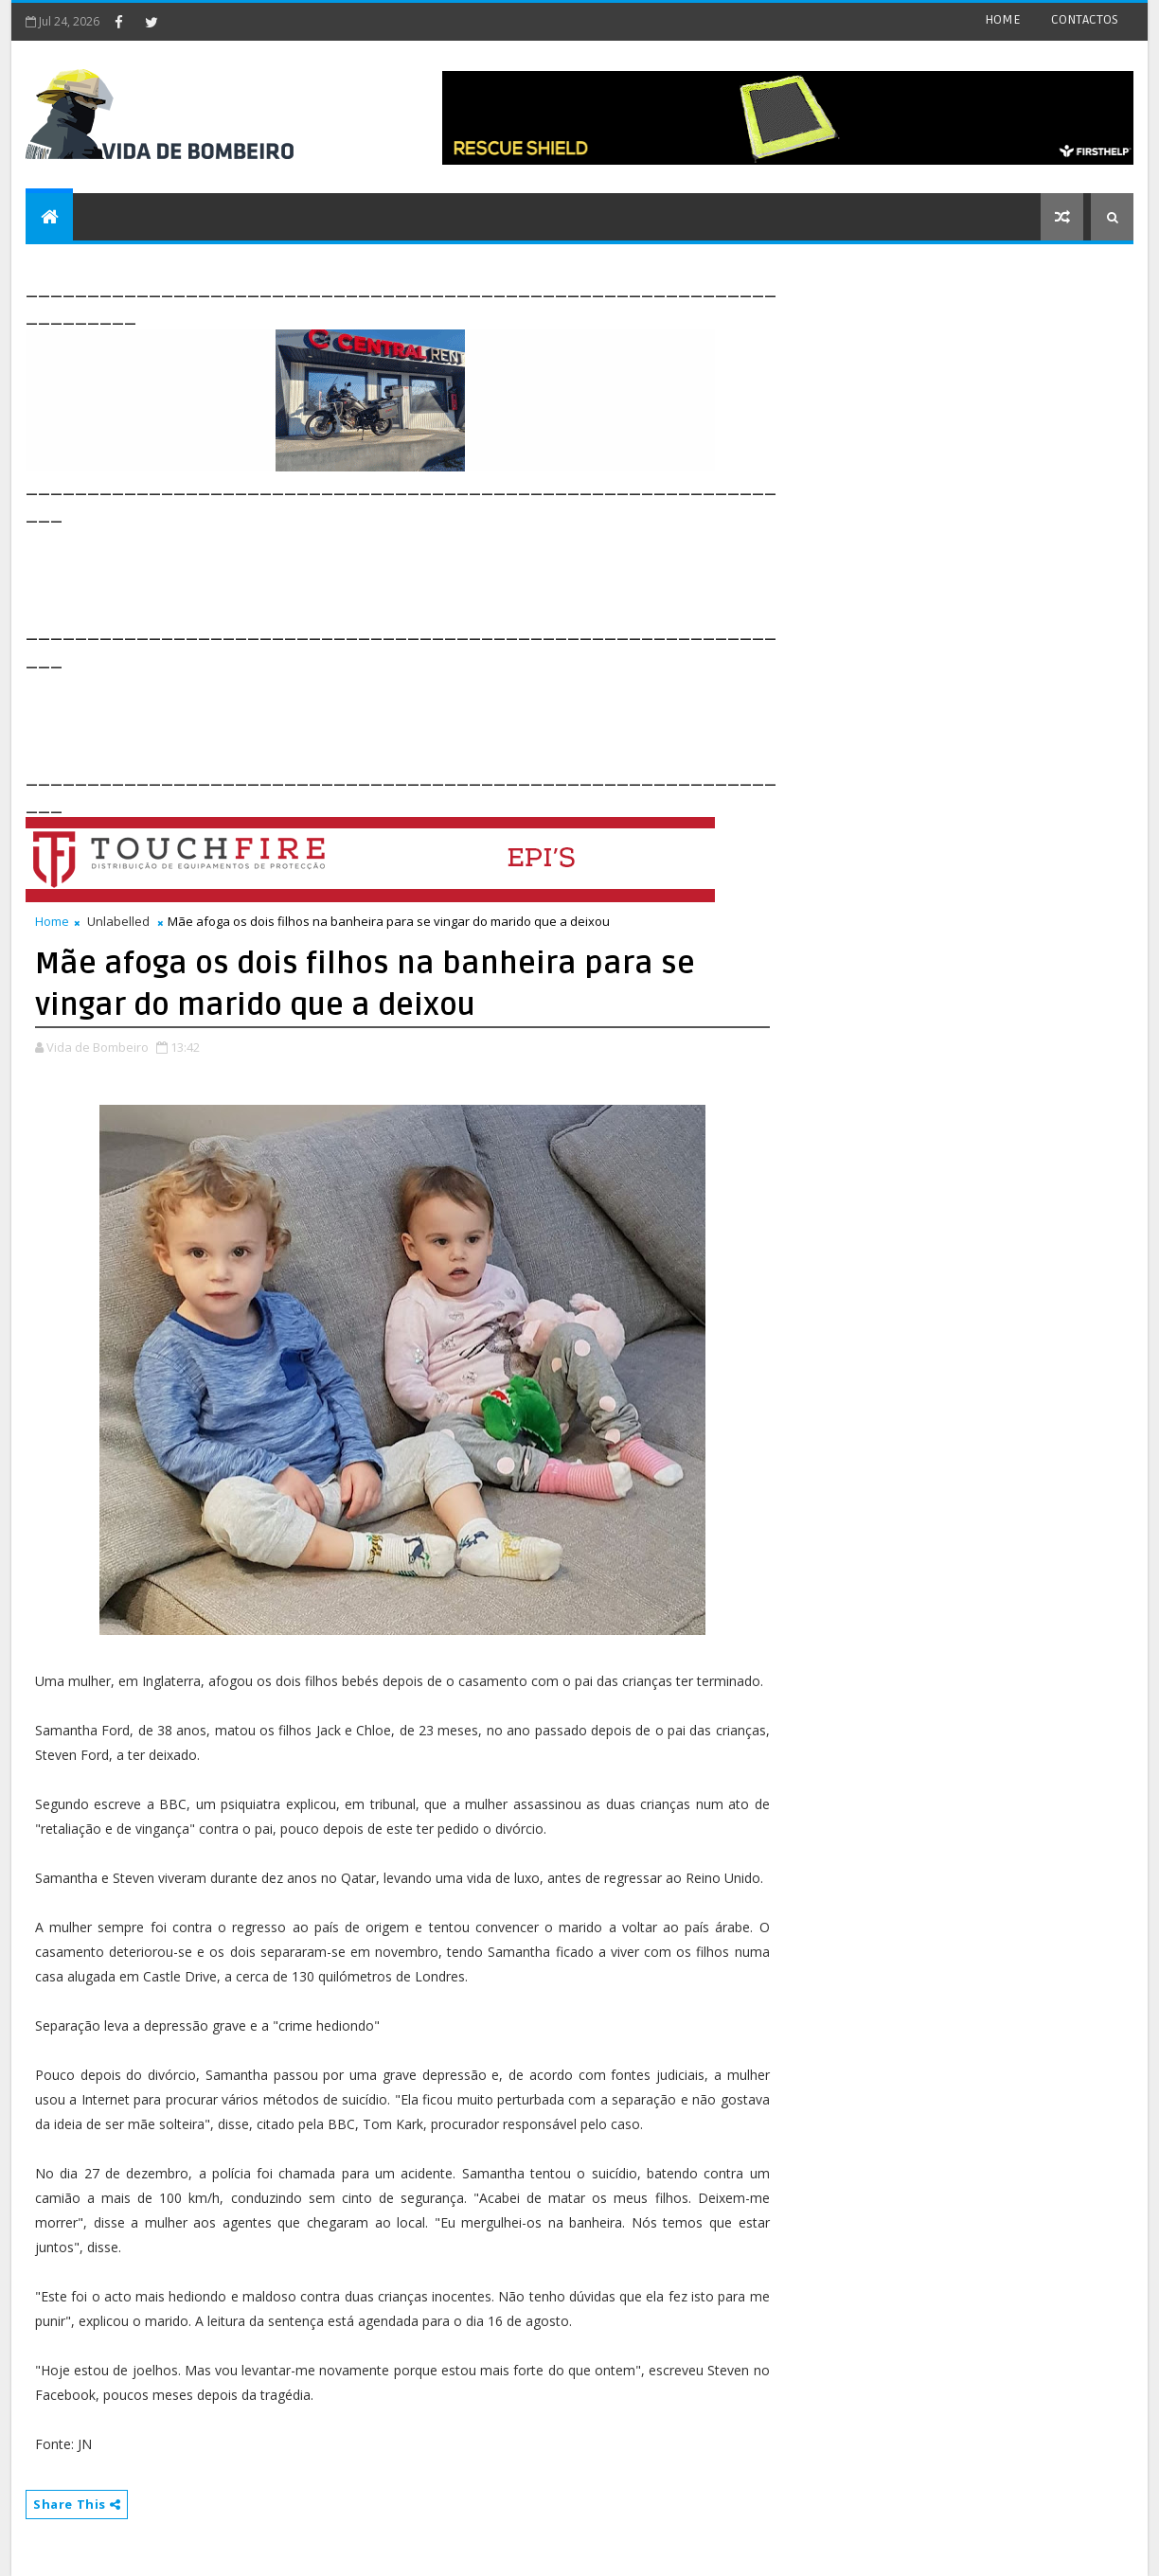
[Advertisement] (370, 570)
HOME (1003, 19)
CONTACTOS (1084, 19)
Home (52, 921)
